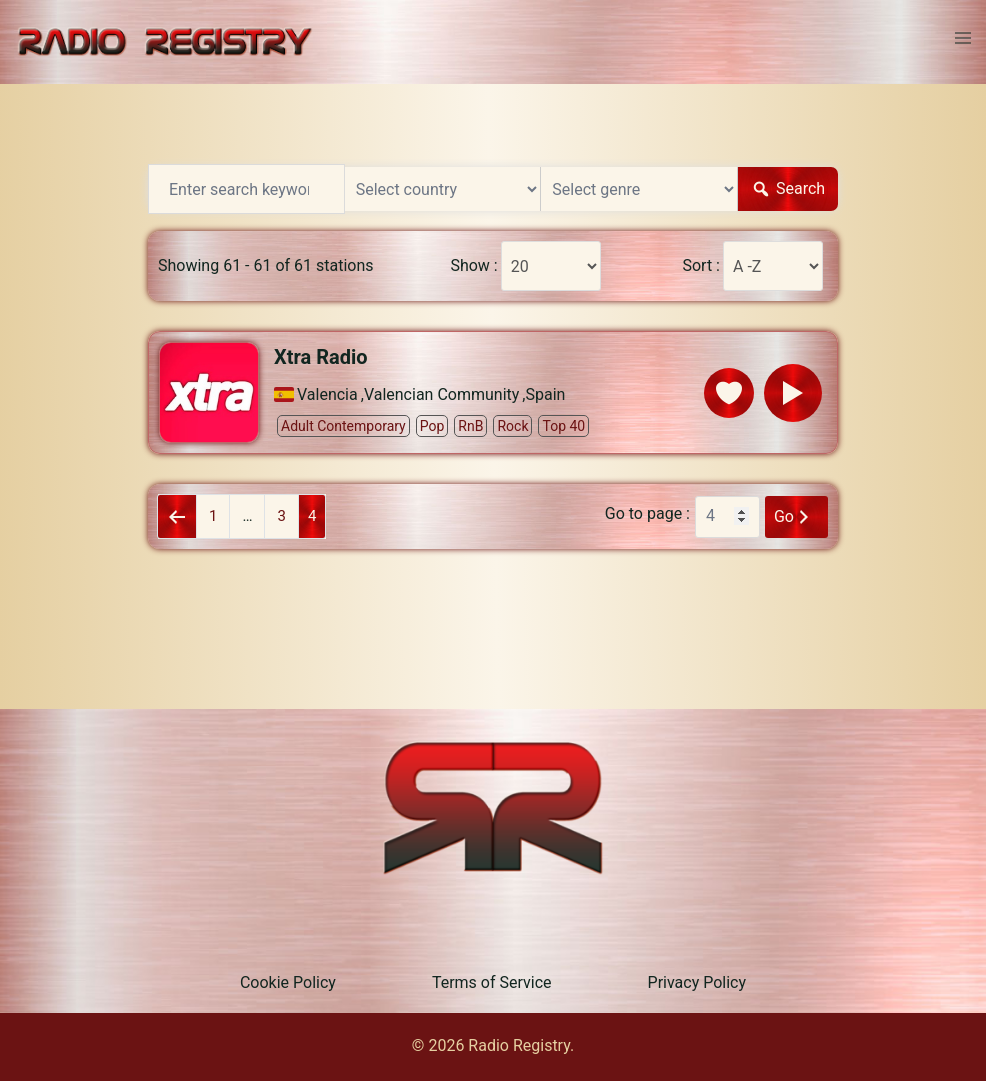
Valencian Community (441, 395)
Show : (473, 266)
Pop (432, 426)
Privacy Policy (697, 982)
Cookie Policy (288, 982)
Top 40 (563, 426)
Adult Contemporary (343, 426)
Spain (546, 395)
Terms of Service (492, 982)
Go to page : (647, 514)
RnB (470, 426)
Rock (512, 426)
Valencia (327, 395)
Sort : (701, 266)
